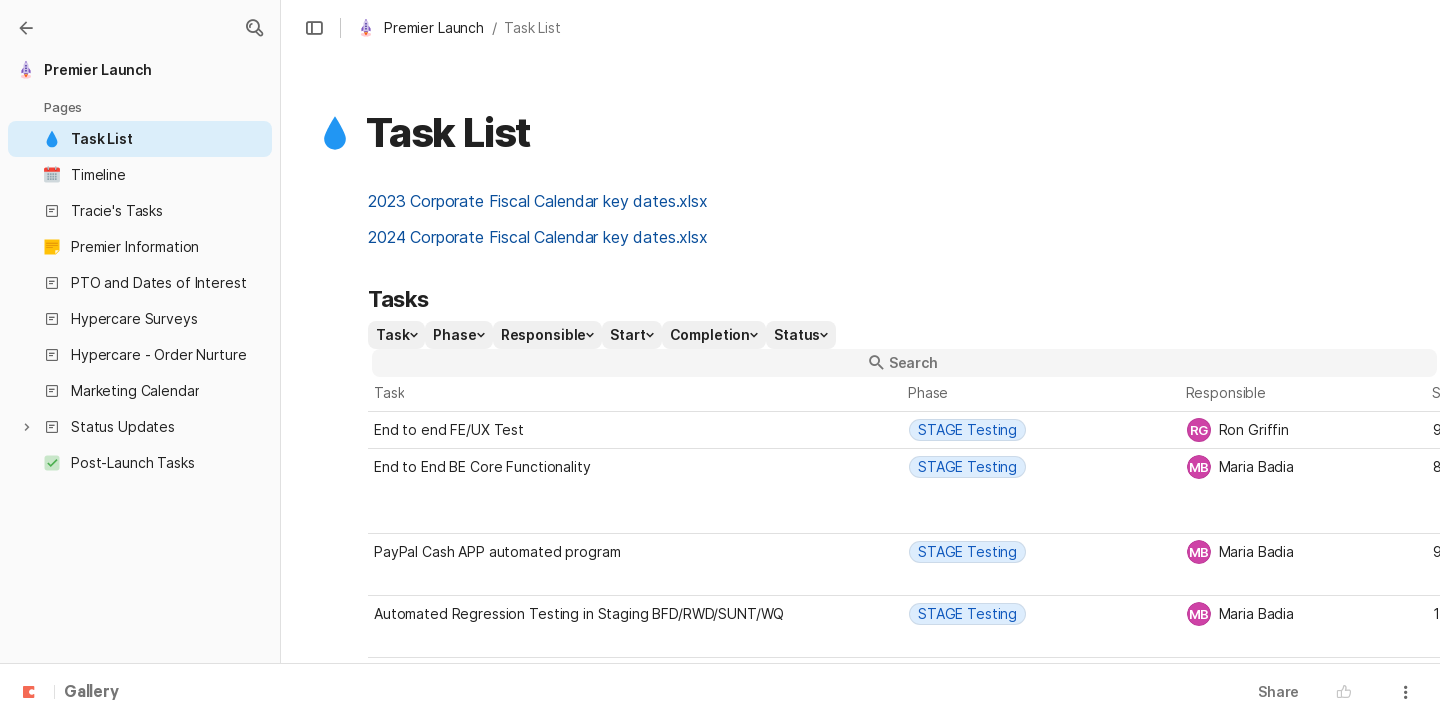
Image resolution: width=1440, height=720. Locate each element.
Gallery (91, 693)
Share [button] (1278, 691)
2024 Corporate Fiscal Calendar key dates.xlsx (538, 237)
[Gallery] (26, 28)
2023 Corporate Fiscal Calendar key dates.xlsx (538, 201)
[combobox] (1042, 430)
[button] (254, 28)
